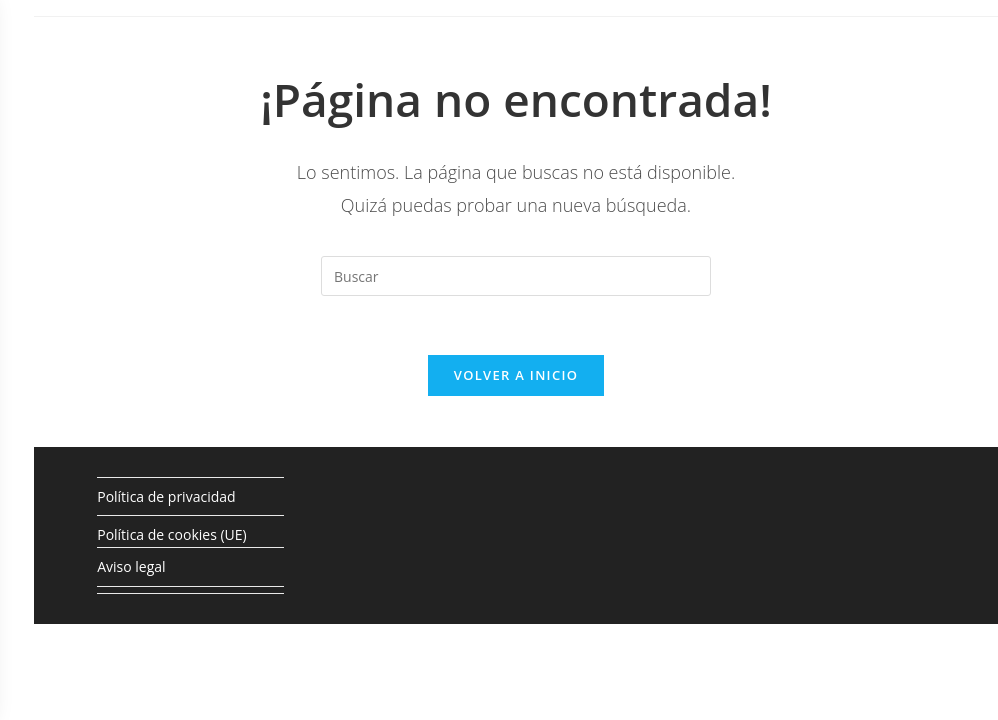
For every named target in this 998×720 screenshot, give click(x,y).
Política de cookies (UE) (171, 536)
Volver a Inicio (516, 377)
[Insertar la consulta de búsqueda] (516, 276)
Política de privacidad (166, 498)
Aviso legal (131, 569)
